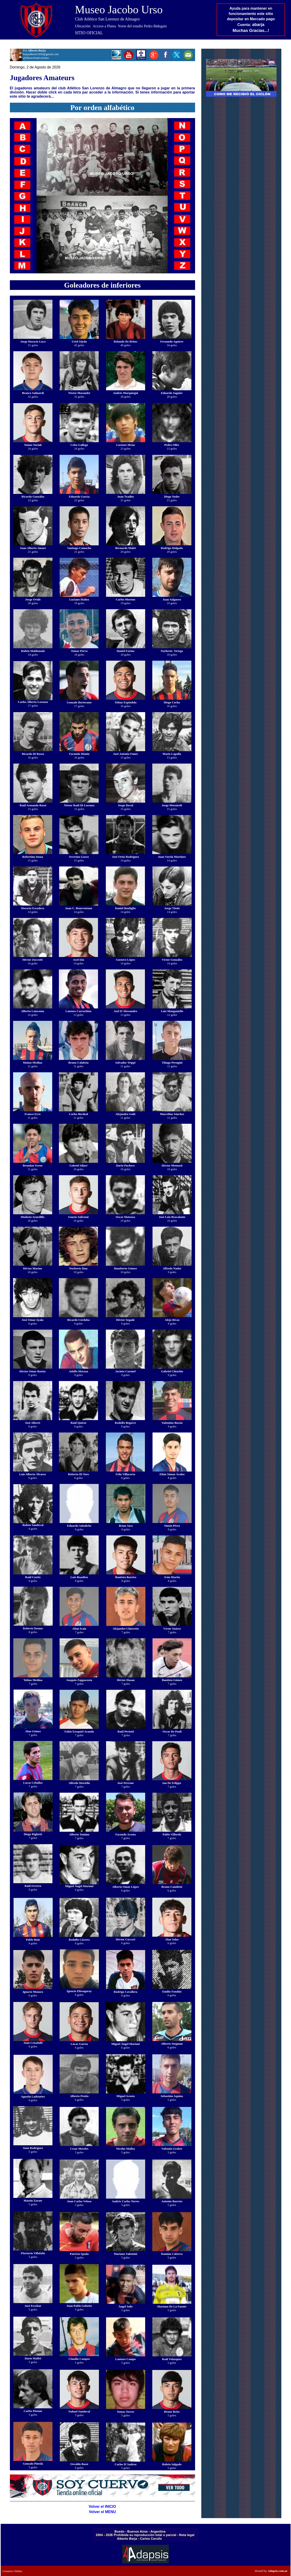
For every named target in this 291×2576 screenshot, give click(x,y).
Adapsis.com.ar (278, 2571)
